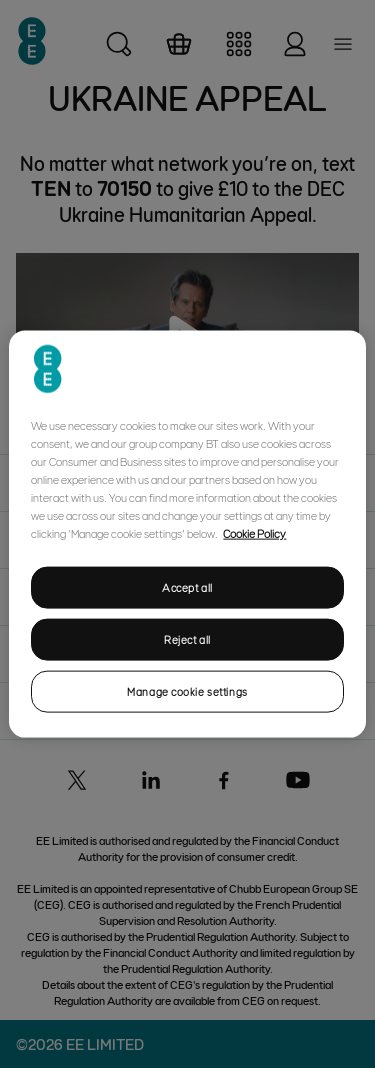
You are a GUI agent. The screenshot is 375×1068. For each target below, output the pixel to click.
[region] (187, 534)
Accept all (187, 587)
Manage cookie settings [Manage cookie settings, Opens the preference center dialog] (187, 690)
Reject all (187, 639)
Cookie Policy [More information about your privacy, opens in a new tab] (254, 533)
